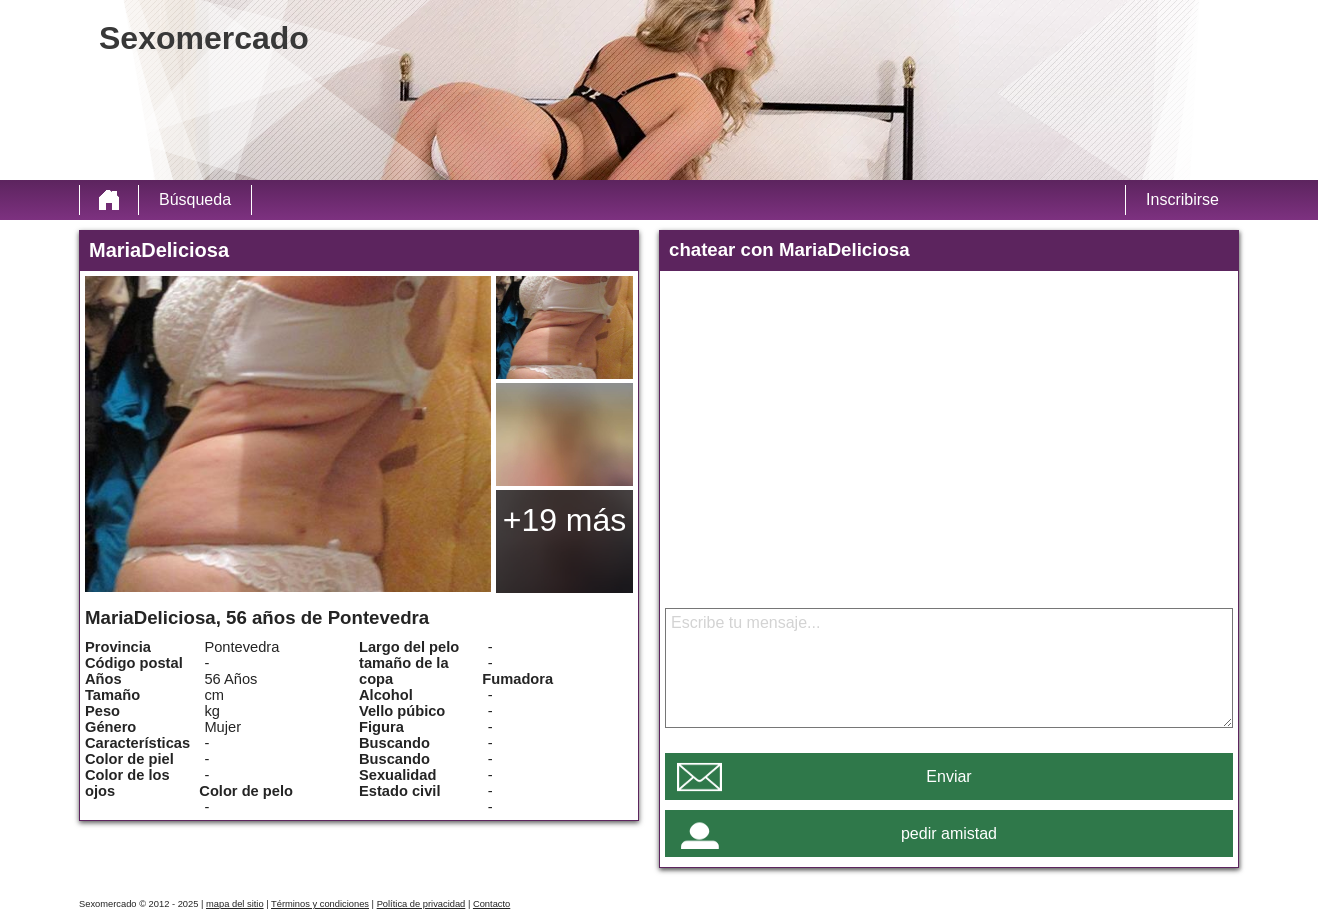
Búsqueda (195, 199)
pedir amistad (949, 833)
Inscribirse (1182, 199)
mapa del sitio (235, 904)
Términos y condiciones (320, 904)
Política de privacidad (421, 904)
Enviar (948, 776)
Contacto (491, 904)
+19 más (565, 520)
